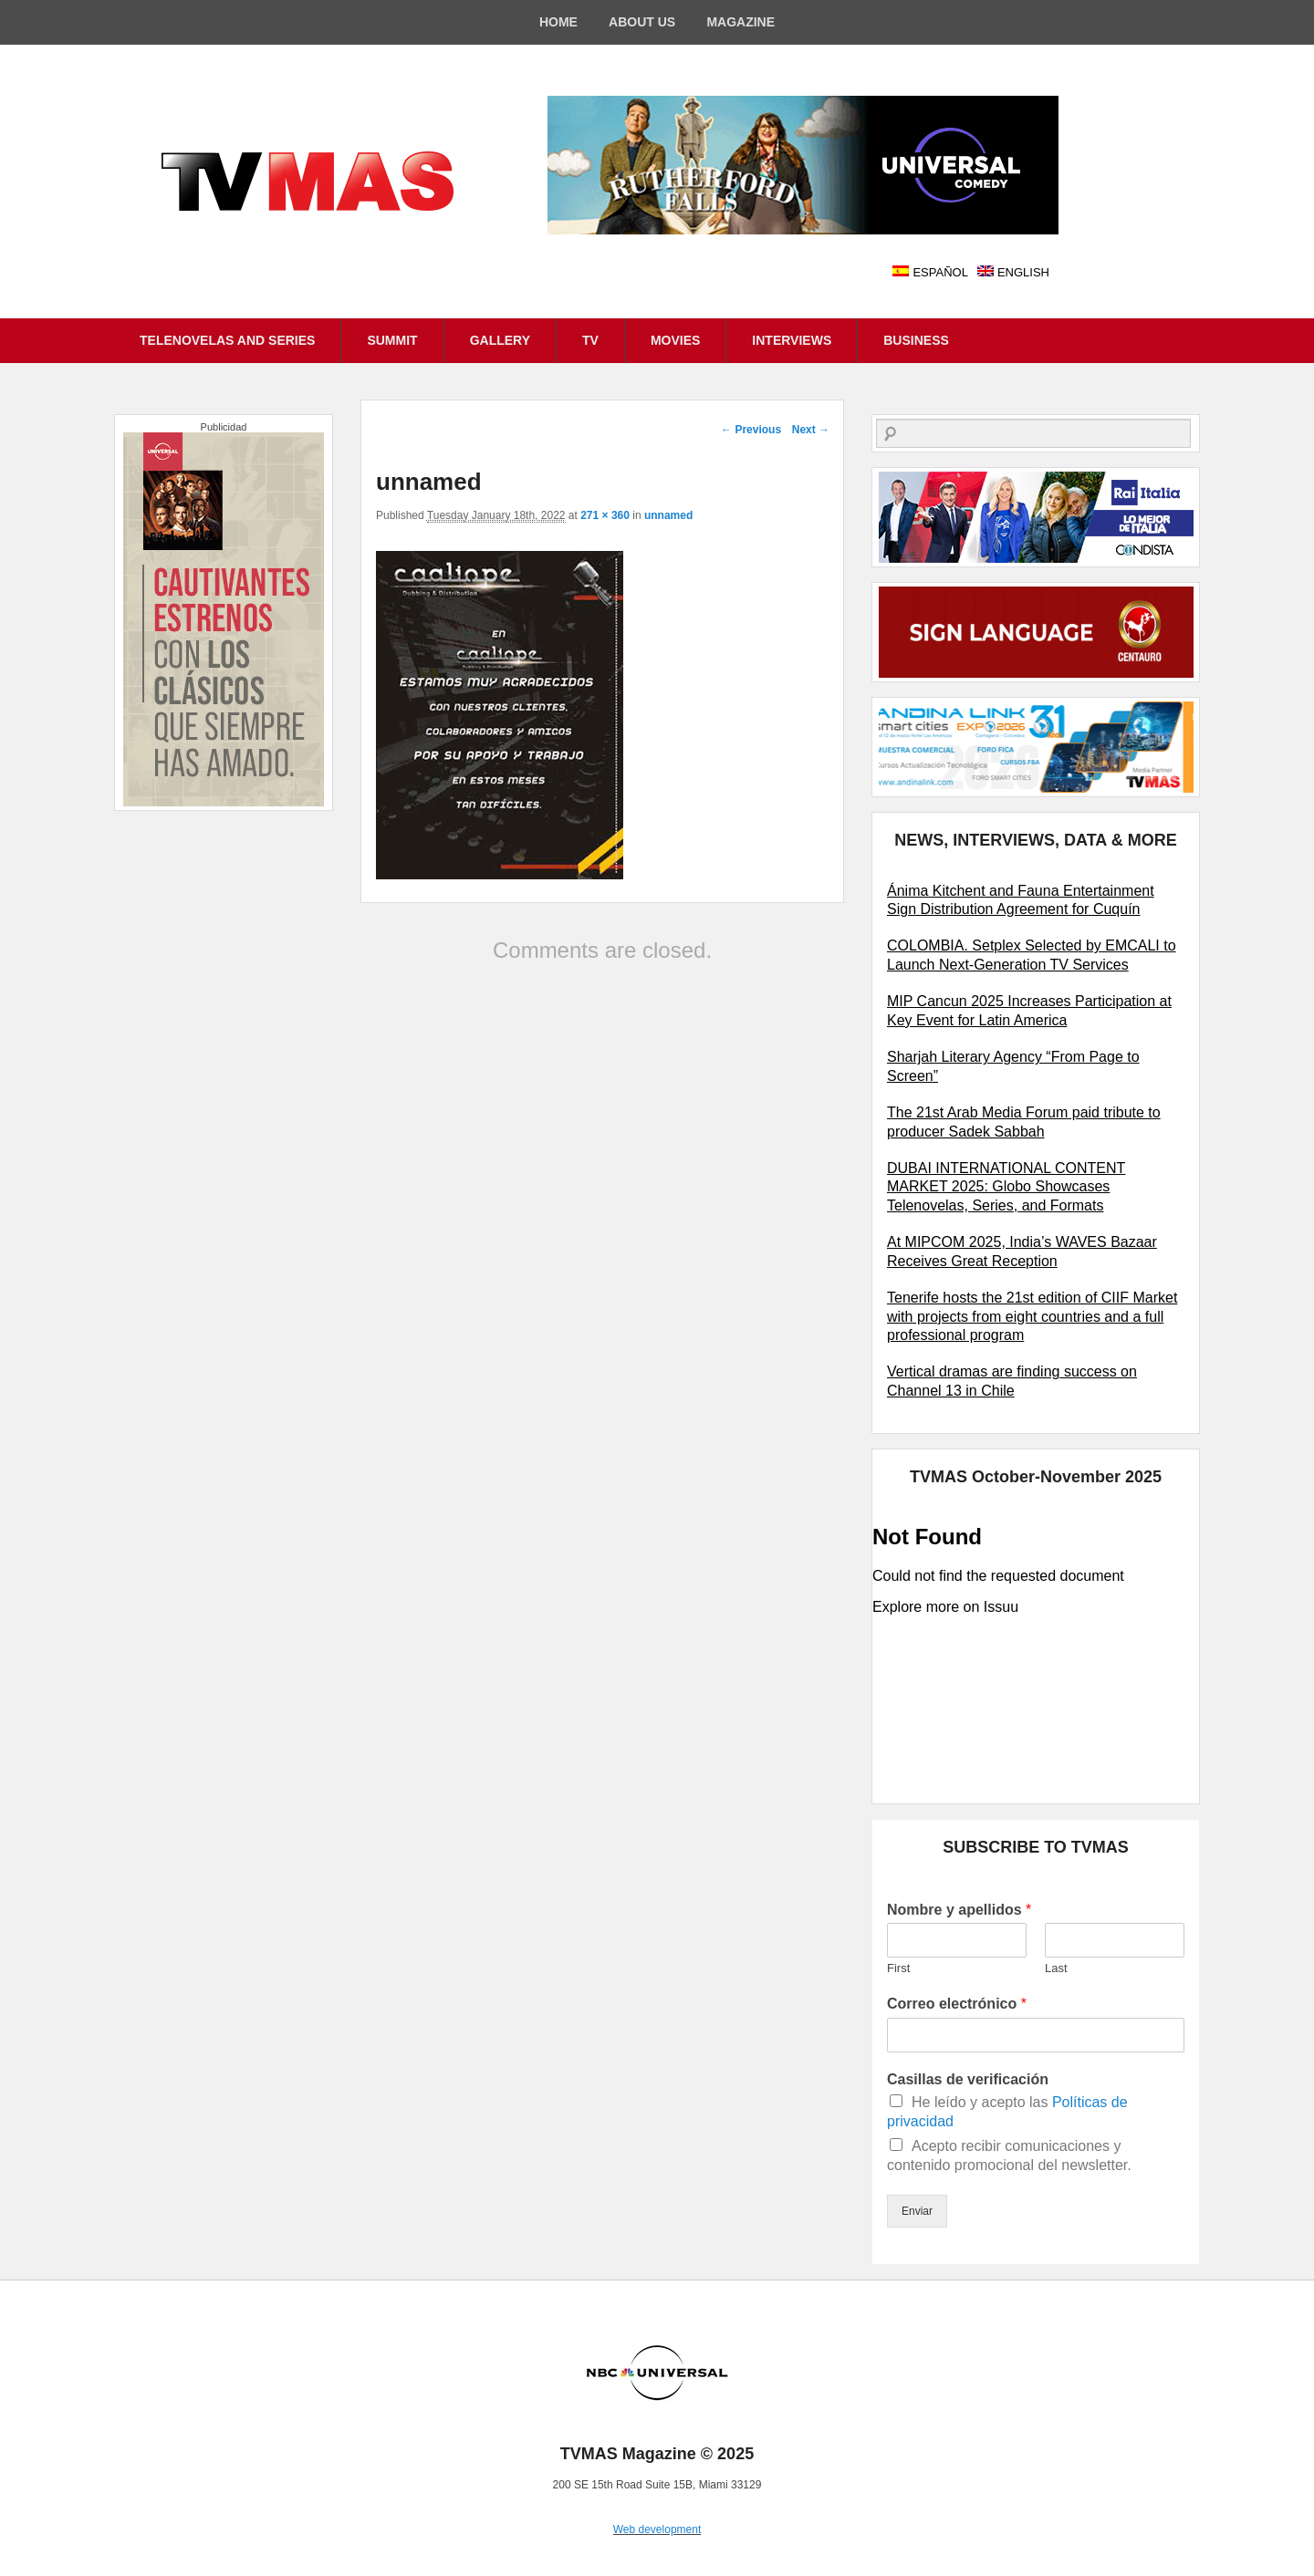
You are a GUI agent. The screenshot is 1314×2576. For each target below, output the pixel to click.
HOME (558, 22)
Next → (810, 429)
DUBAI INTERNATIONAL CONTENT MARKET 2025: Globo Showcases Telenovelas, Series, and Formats (1006, 1186)
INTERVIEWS (791, 340)
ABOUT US (642, 22)
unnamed (668, 515)
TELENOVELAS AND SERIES (227, 340)
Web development (657, 2529)
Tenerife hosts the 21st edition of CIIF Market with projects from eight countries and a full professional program (1032, 1316)
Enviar (917, 2211)
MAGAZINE (740, 22)
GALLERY (500, 340)
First (898, 1968)
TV (590, 340)
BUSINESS (916, 340)
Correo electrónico (957, 2003)
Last (1056, 1968)
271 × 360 (605, 515)
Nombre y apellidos (959, 1909)
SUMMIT (392, 340)
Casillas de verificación (967, 2079)
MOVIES (675, 340)
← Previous (751, 429)
